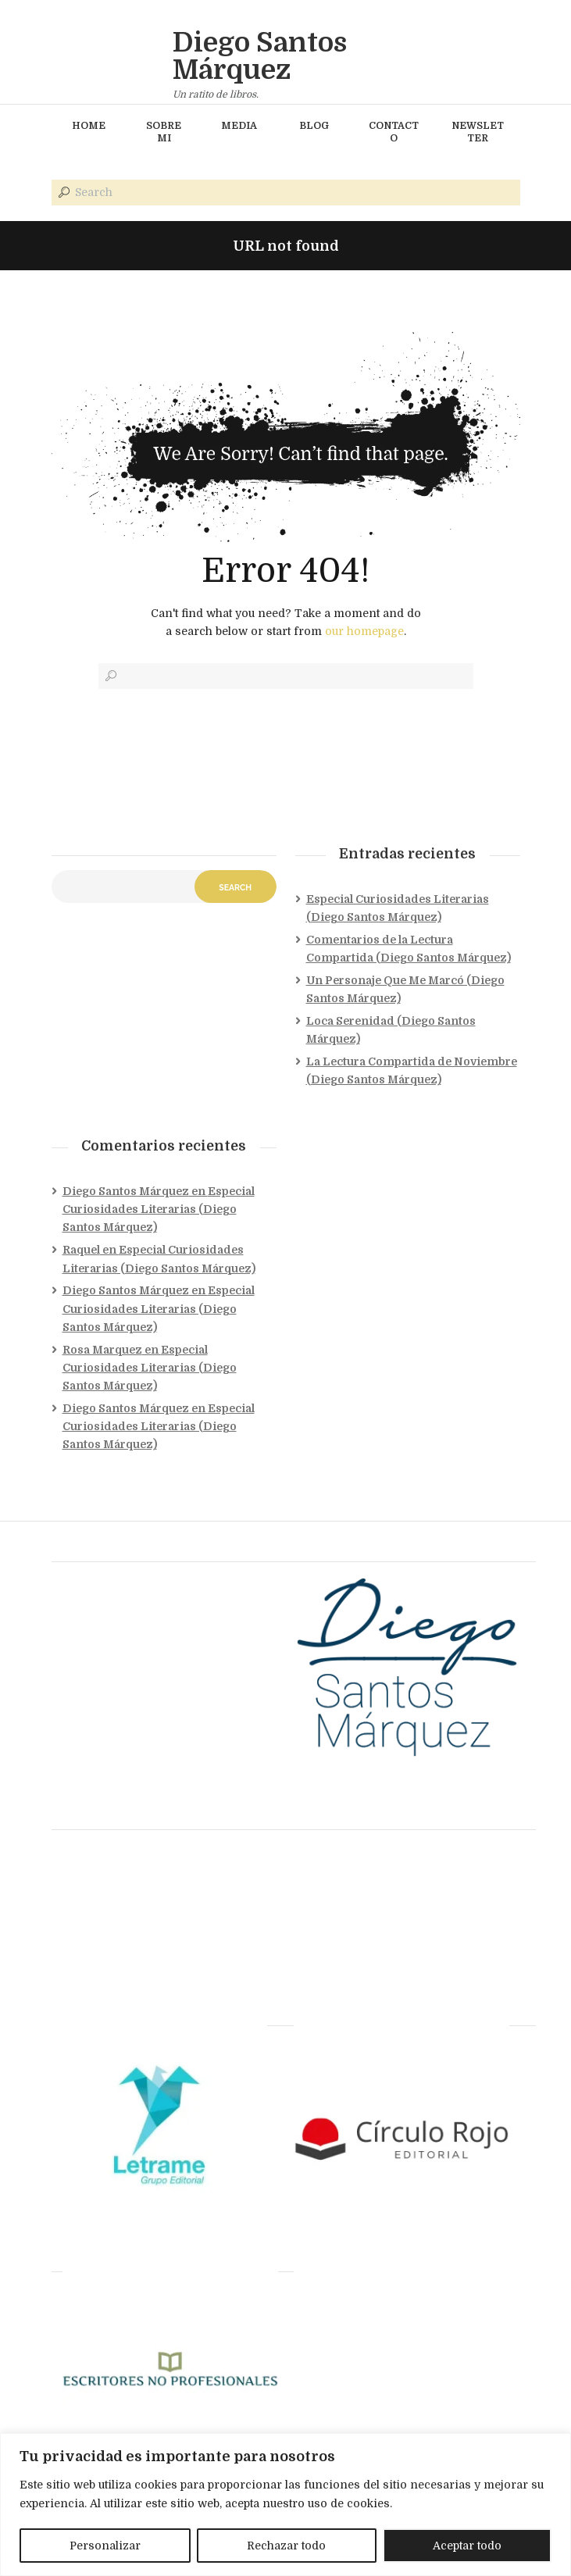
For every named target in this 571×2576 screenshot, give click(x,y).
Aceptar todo (467, 2545)
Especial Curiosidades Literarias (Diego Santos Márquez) (158, 1209)
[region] (285, 2504)
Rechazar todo (286, 2545)
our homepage (364, 631)
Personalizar (105, 2545)
